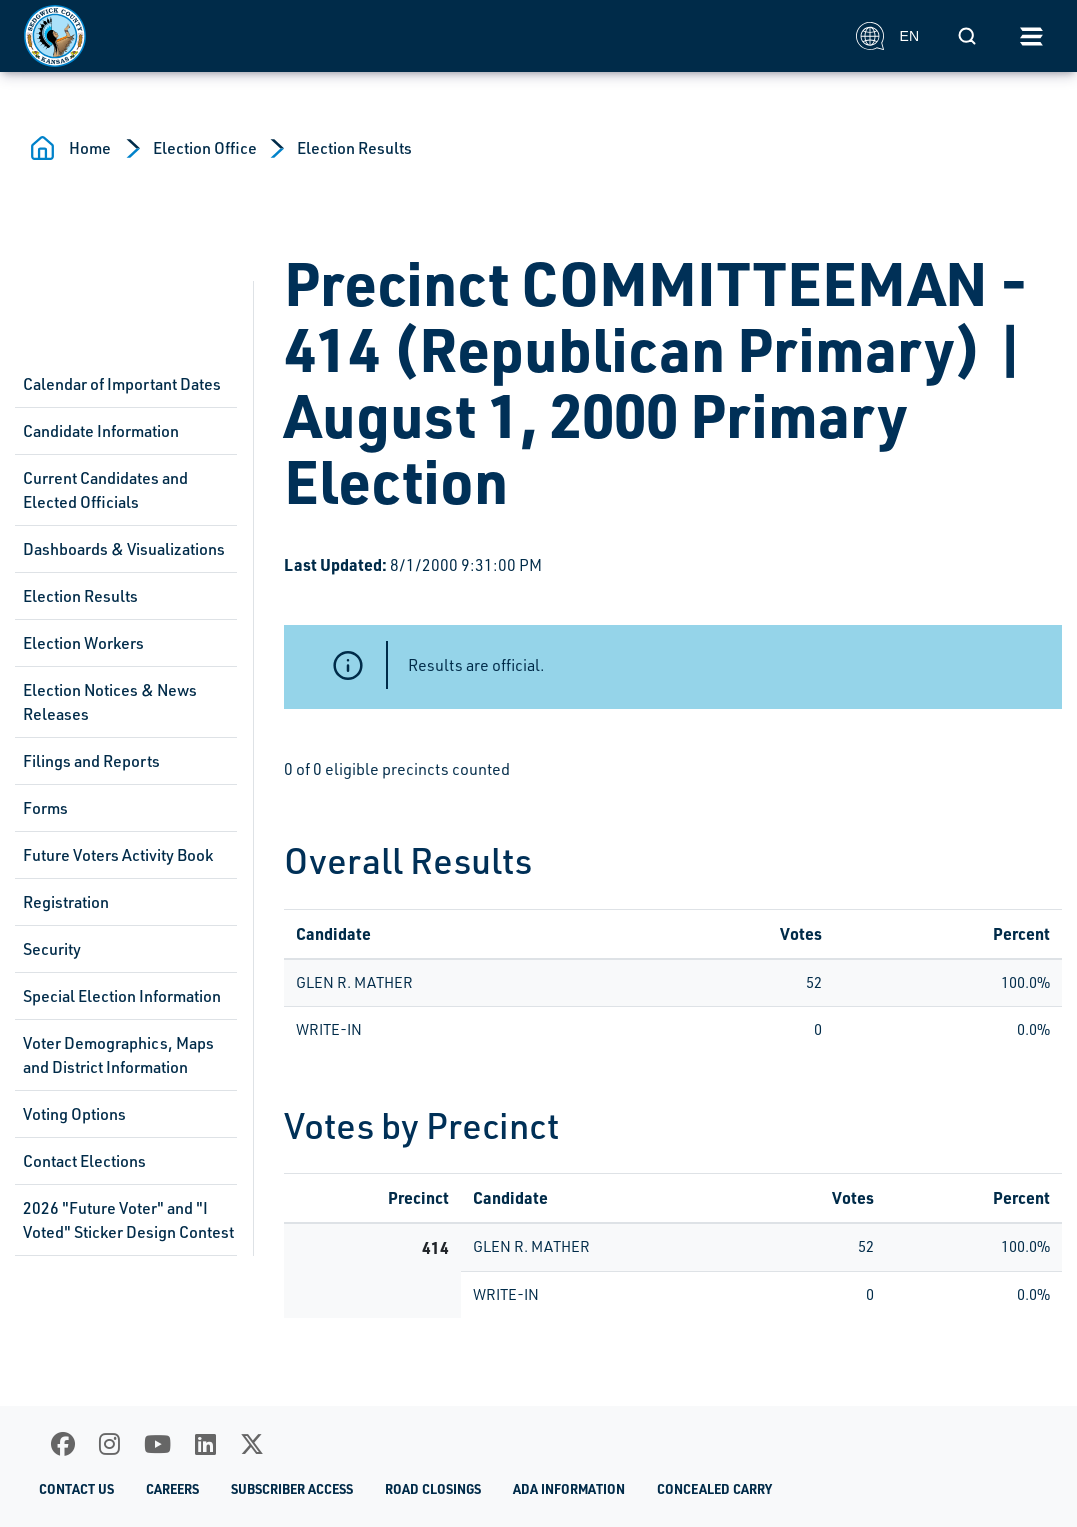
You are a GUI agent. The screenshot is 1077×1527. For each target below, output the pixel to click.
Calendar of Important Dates (122, 384)
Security (52, 949)
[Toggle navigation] (1031, 36)
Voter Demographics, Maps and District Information (118, 1055)
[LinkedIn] (205, 1444)
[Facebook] (63, 1444)
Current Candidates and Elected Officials (105, 490)
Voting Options (74, 1114)
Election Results (354, 148)
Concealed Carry (714, 1489)
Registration (66, 902)
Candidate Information (101, 431)
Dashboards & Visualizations (124, 549)
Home (90, 148)
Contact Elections (84, 1161)
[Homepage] (429, 36)
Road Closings (433, 1489)
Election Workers (83, 643)
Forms (45, 808)
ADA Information (569, 1489)
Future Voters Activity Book (118, 855)
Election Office (205, 148)
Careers (172, 1489)
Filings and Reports (91, 761)
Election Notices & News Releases (110, 702)
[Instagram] (109, 1444)
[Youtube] (157, 1444)
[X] (252, 1444)
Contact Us (76, 1489)
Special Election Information (122, 996)
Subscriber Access (292, 1489)
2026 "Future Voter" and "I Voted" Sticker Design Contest (128, 1220)
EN (887, 36)
